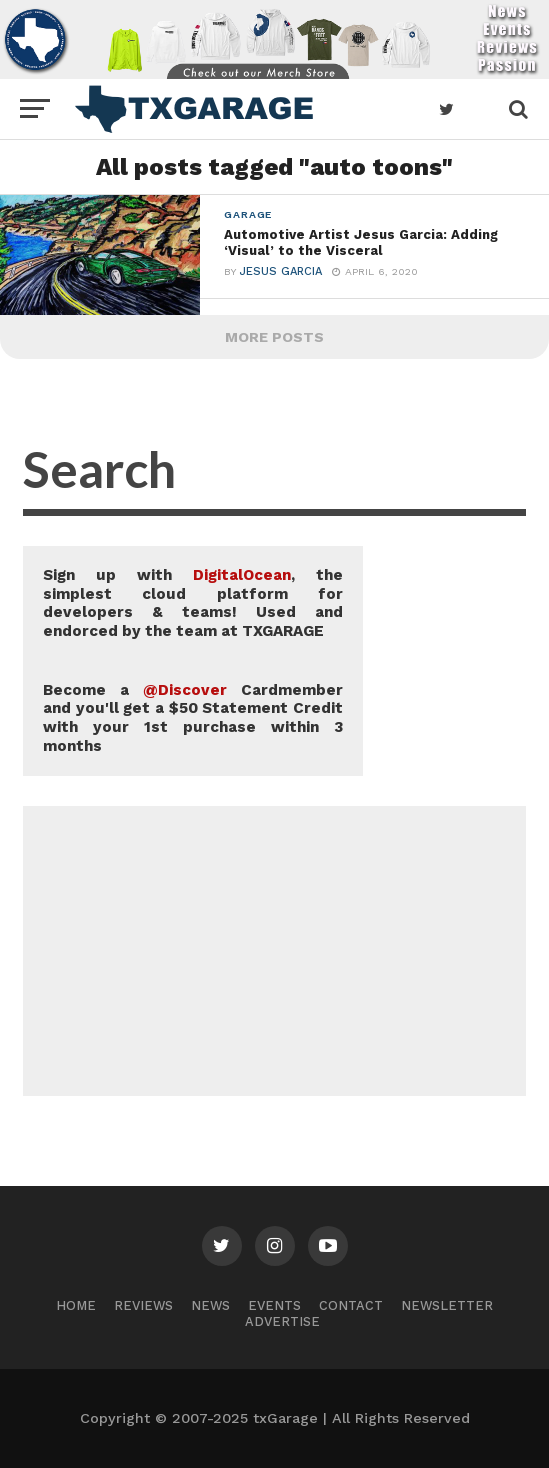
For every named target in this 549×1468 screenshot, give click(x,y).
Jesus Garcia (281, 274)
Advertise (282, 1321)
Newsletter (447, 1305)
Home (76, 1305)
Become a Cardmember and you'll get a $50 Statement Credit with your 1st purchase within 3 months (193, 718)
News (210, 1305)
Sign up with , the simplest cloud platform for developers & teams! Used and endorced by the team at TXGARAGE (193, 603)
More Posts (274, 337)
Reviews (143, 1305)
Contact (351, 1305)
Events (274, 1305)
